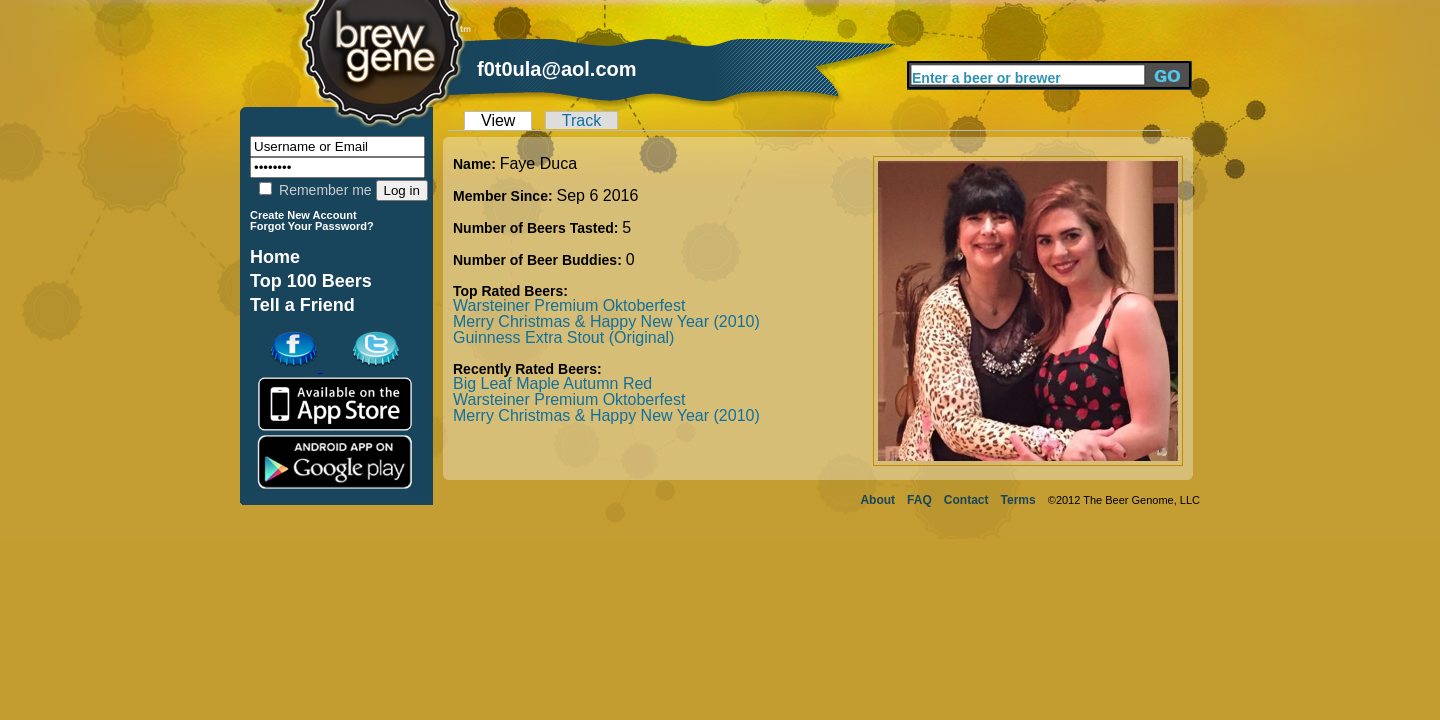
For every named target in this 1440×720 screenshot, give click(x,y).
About (877, 500)
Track (581, 120)
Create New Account (303, 215)
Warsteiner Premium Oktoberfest (569, 305)
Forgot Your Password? (312, 226)
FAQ (919, 500)
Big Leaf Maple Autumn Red (552, 383)
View (498, 120)
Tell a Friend (302, 305)
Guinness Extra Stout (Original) (563, 337)
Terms (1018, 500)
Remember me (315, 190)
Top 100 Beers (311, 281)
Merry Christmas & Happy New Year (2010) (606, 321)
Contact (966, 500)
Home (275, 257)
